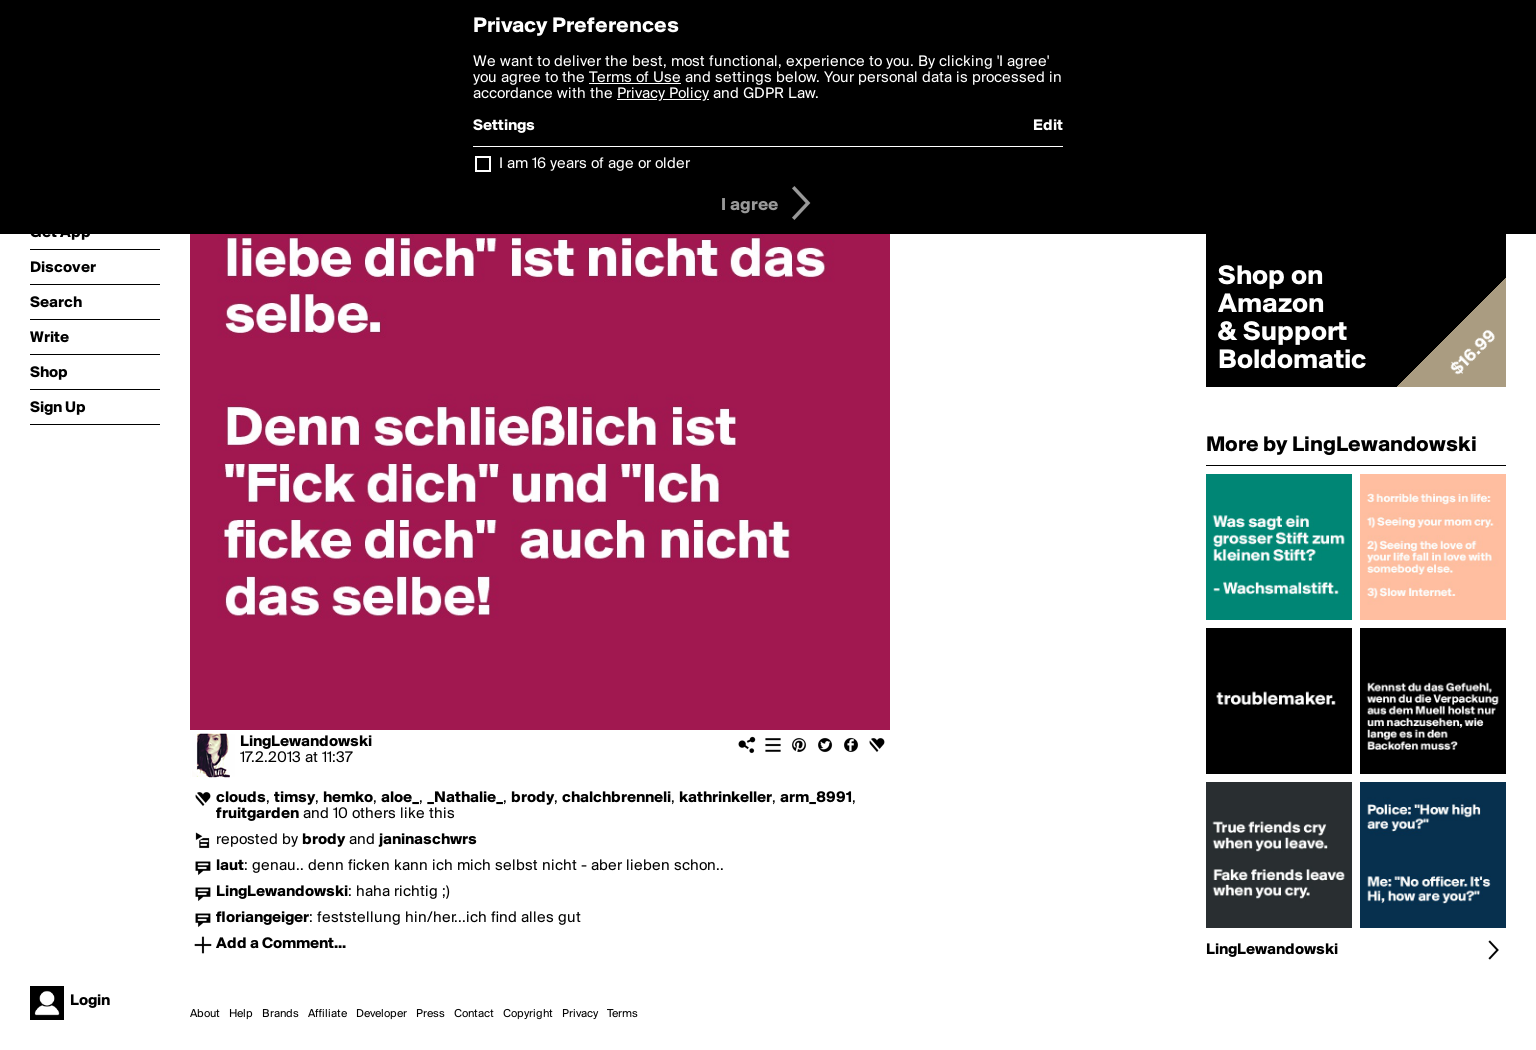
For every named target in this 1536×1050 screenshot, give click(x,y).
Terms (622, 1014)
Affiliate (327, 1014)
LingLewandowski (306, 742)
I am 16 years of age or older (594, 164)
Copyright (528, 1014)
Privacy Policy (663, 94)
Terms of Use (635, 78)
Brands (280, 1014)
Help (241, 1014)
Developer (381, 1014)
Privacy (580, 1014)
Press (430, 1014)
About (205, 1014)
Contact (474, 1014)
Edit (1048, 126)
